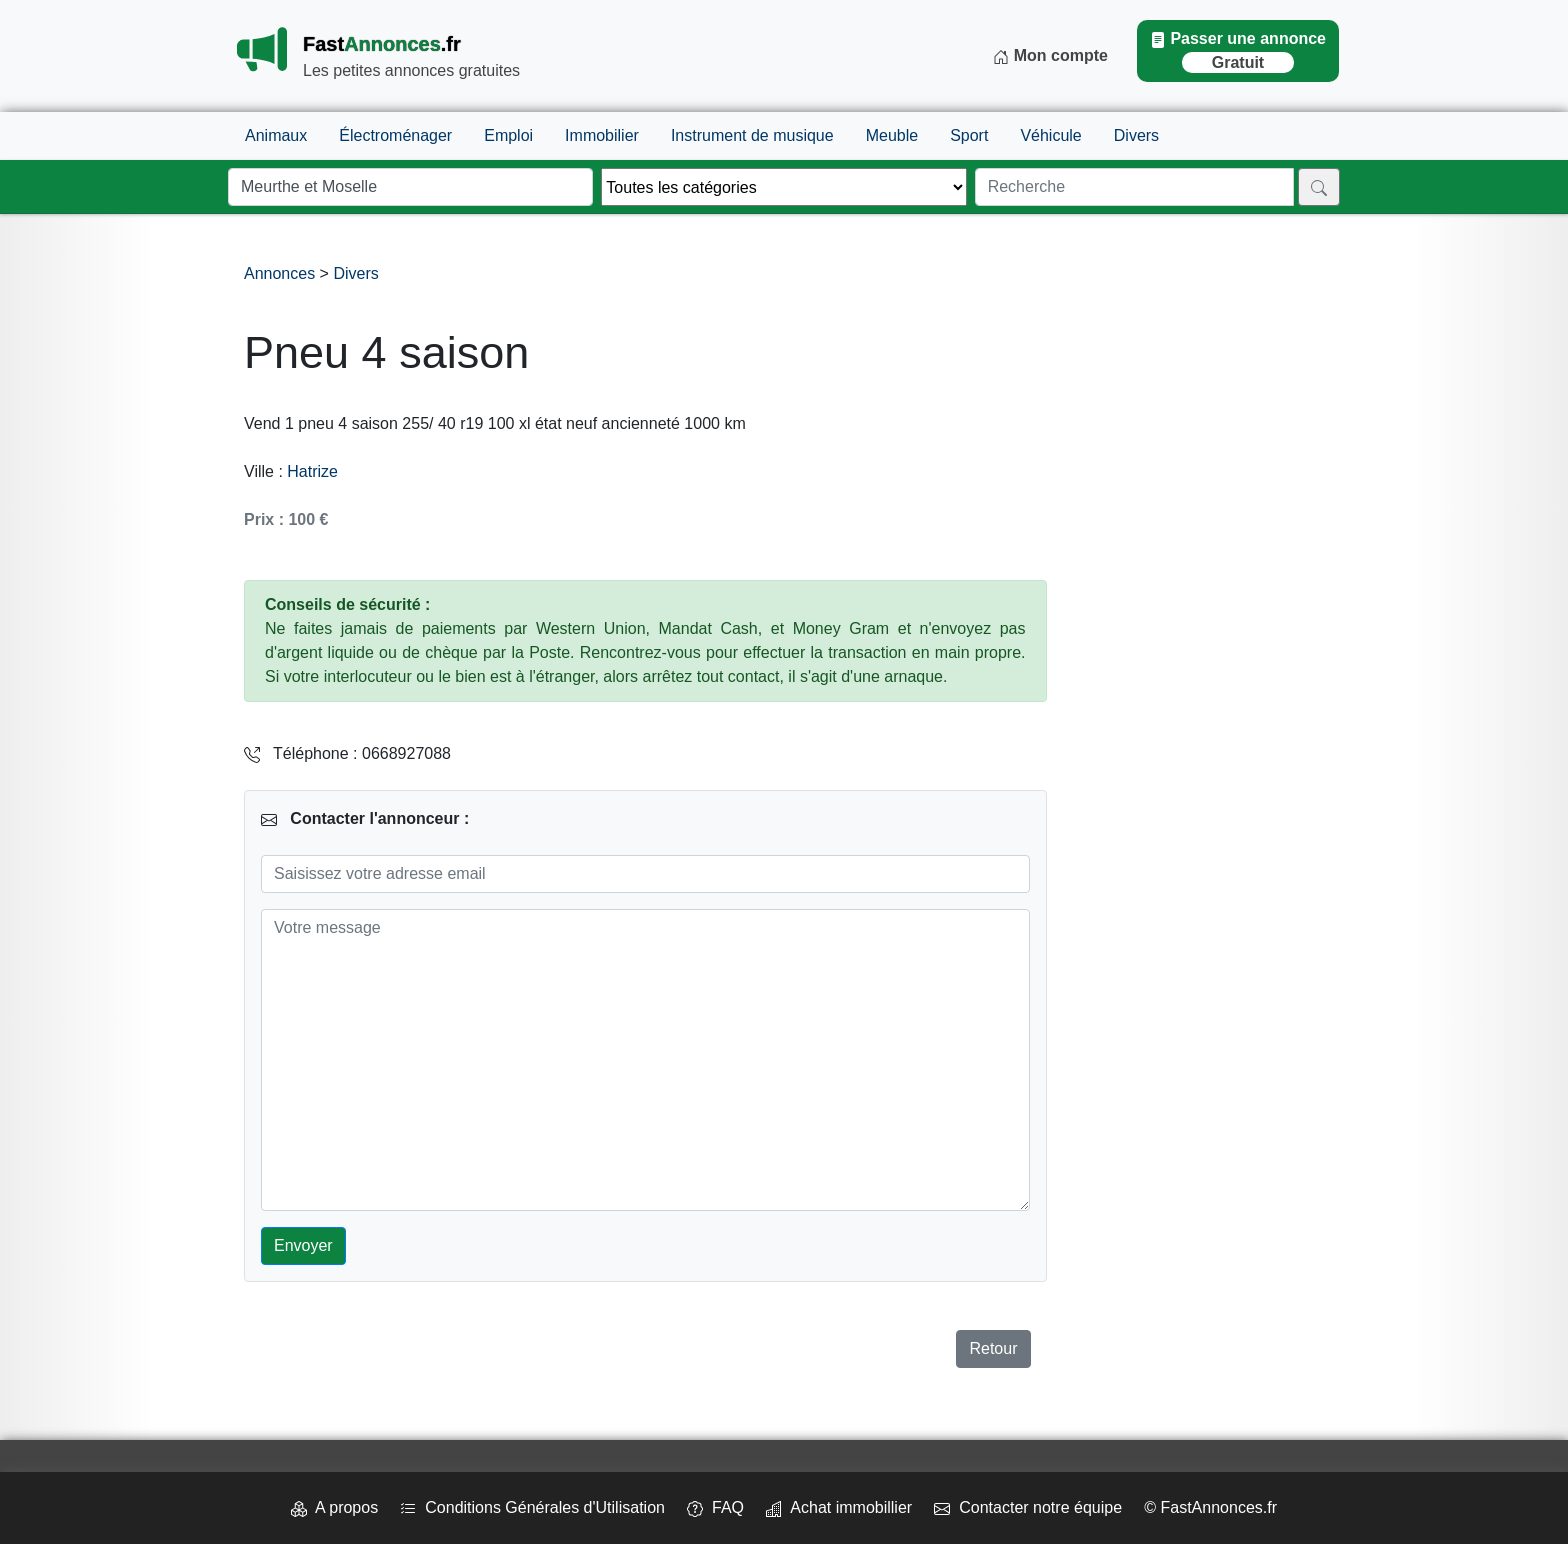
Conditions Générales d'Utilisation (532, 1507)
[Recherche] (1134, 187)
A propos (334, 1507)
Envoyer (303, 1245)
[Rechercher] (1319, 187)
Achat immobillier (839, 1507)
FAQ (715, 1507)
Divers (1136, 135)
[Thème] (783, 187)
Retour (993, 1348)
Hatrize (312, 471)
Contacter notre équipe (1028, 1507)
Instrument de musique (752, 135)
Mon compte (1050, 56)
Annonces (282, 273)
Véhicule (1050, 135)
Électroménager (395, 135)
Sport (969, 135)
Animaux (276, 135)
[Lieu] (410, 187)
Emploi (508, 135)
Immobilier (602, 135)
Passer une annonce (1238, 51)
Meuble (892, 135)
